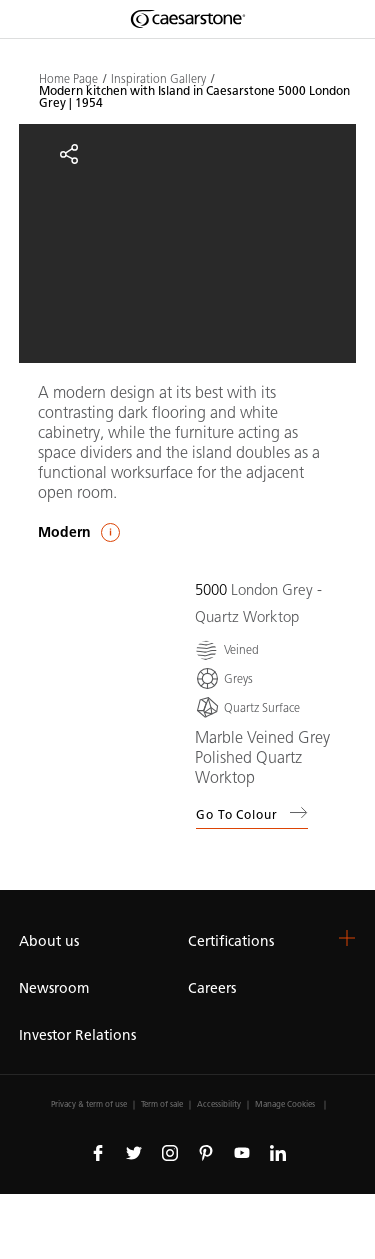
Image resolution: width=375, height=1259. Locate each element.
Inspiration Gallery (158, 79)
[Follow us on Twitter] (134, 1152)
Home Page (68, 79)
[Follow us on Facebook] (98, 1152)
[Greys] (224, 678)
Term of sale (162, 1104)
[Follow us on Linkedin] (278, 1152)
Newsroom (54, 988)
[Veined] (227, 649)
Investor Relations (77, 1035)
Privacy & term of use (89, 1104)
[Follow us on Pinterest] (206, 1152)
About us (49, 941)
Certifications (231, 941)
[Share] (69, 154)
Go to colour (252, 813)
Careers (212, 988)
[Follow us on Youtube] (242, 1152)
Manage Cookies (285, 1104)
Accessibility (219, 1104)
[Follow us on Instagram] (170, 1152)
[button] (347, 938)
